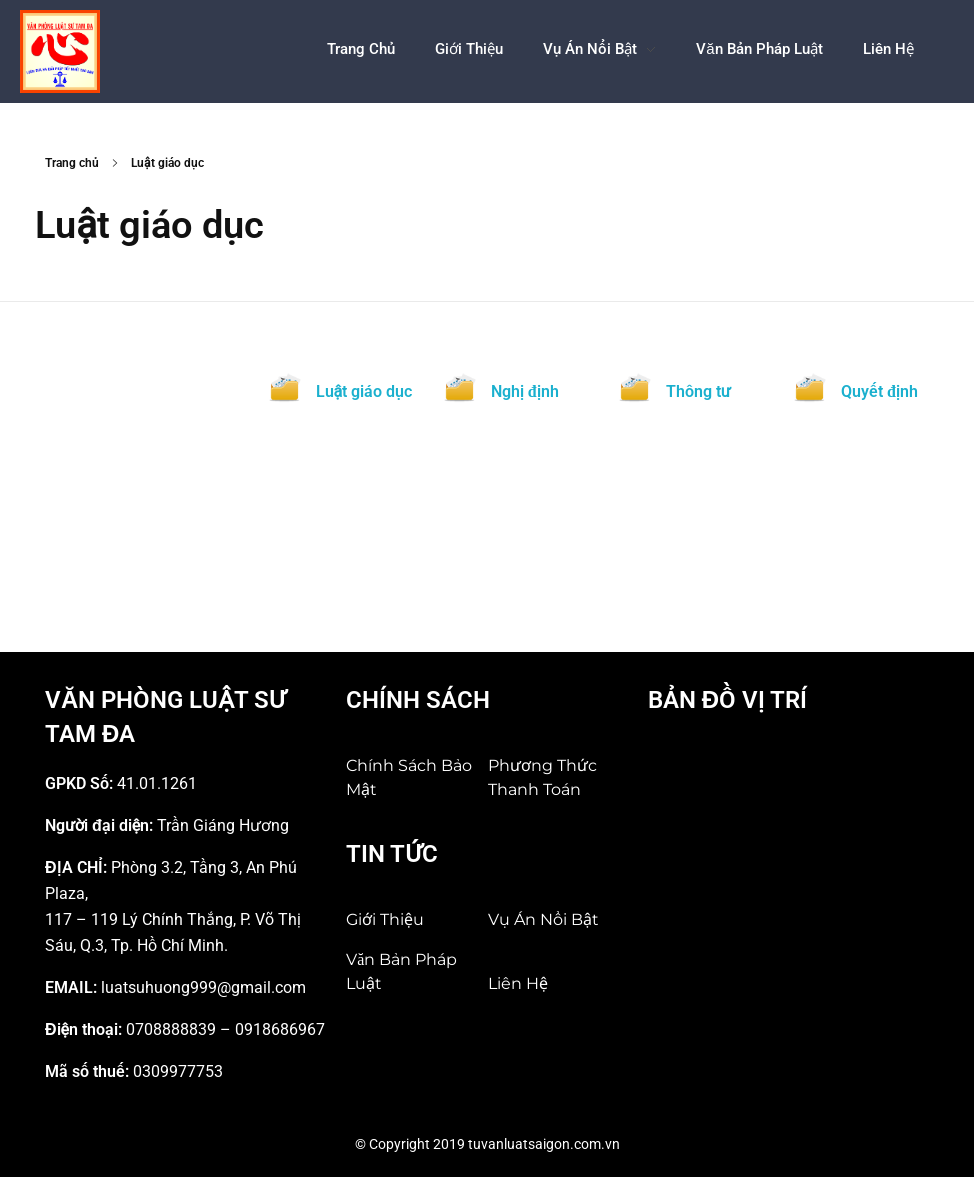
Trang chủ (72, 163)
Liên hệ (518, 983)
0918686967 (280, 1029)
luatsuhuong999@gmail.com (203, 987)
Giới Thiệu (385, 919)
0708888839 (171, 1029)
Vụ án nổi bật (543, 919)
